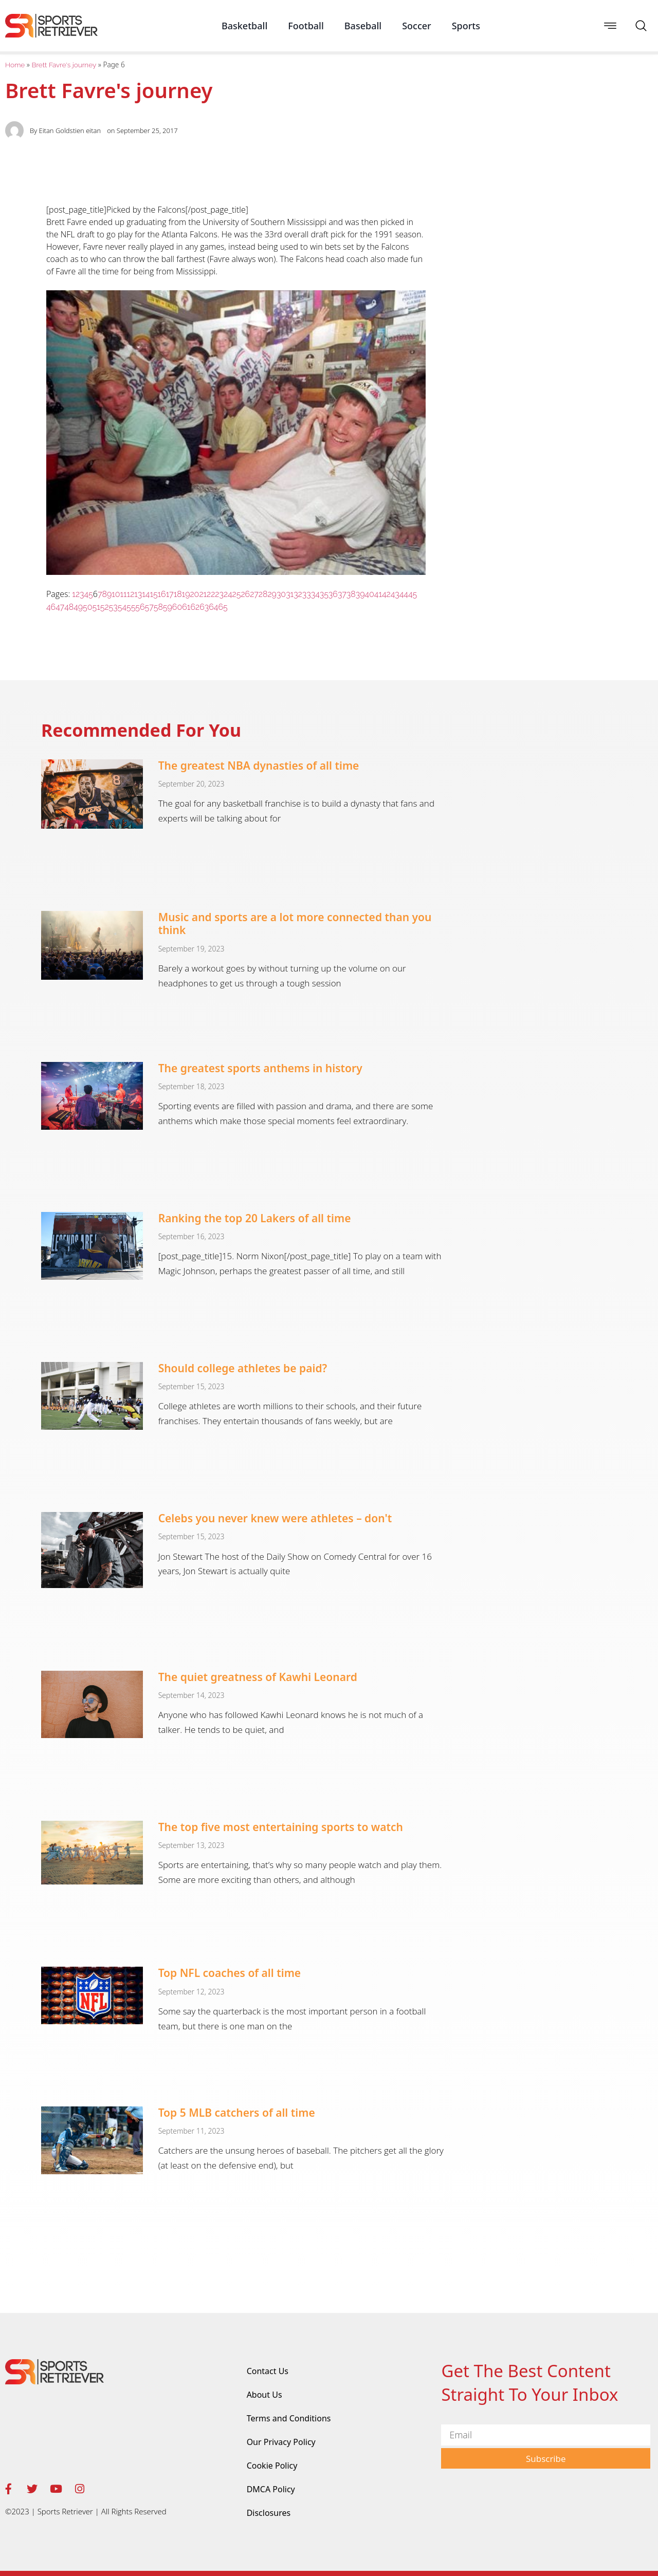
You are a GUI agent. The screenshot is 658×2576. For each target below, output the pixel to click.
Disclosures (269, 2512)
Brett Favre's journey (63, 65)
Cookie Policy (272, 2465)
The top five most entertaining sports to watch (280, 1827)
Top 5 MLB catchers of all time (236, 2112)
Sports (466, 26)
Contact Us (267, 2371)
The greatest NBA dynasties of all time (258, 765)
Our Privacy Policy (281, 2442)
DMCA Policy (271, 2489)
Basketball (244, 26)
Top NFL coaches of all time (229, 1973)
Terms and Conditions (289, 2418)
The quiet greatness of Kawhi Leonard (257, 1677)
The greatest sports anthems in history (260, 1068)
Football (306, 26)
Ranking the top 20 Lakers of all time (254, 1218)
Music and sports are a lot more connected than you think (295, 923)
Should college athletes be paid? (242, 1368)
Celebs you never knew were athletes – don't (275, 1518)
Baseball (362, 26)
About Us (264, 2394)
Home (15, 65)
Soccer (416, 26)
